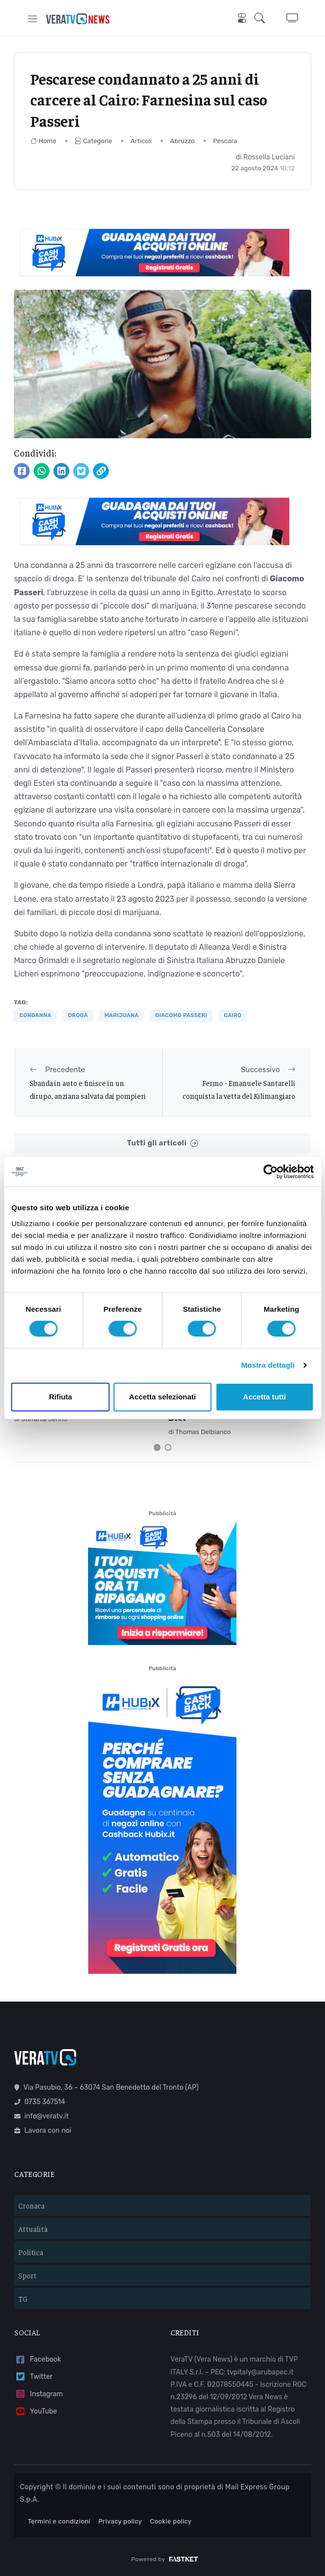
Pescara (225, 141)
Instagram (38, 2394)
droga (78, 1015)
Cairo (233, 1015)
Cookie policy (170, 2521)
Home (43, 141)
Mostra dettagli (267, 1365)
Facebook (37, 2360)
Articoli (141, 141)
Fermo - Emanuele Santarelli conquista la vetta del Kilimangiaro (239, 1089)
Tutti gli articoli (162, 1143)
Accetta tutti (264, 1396)
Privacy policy (120, 2521)
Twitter (33, 2376)
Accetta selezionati (162, 1396)
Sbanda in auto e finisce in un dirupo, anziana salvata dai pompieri (88, 1089)
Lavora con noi (42, 2130)
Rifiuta (60, 1396)
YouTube (35, 2411)
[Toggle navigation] (32, 18)
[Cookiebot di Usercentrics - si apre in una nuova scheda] (270, 1171)
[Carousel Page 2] (168, 1447)
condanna (35, 1015)
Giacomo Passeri (181, 1015)
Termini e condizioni (59, 2521)
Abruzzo (182, 141)
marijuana (121, 1015)
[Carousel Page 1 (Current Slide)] (157, 1447)
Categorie (93, 141)
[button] (262, 19)
